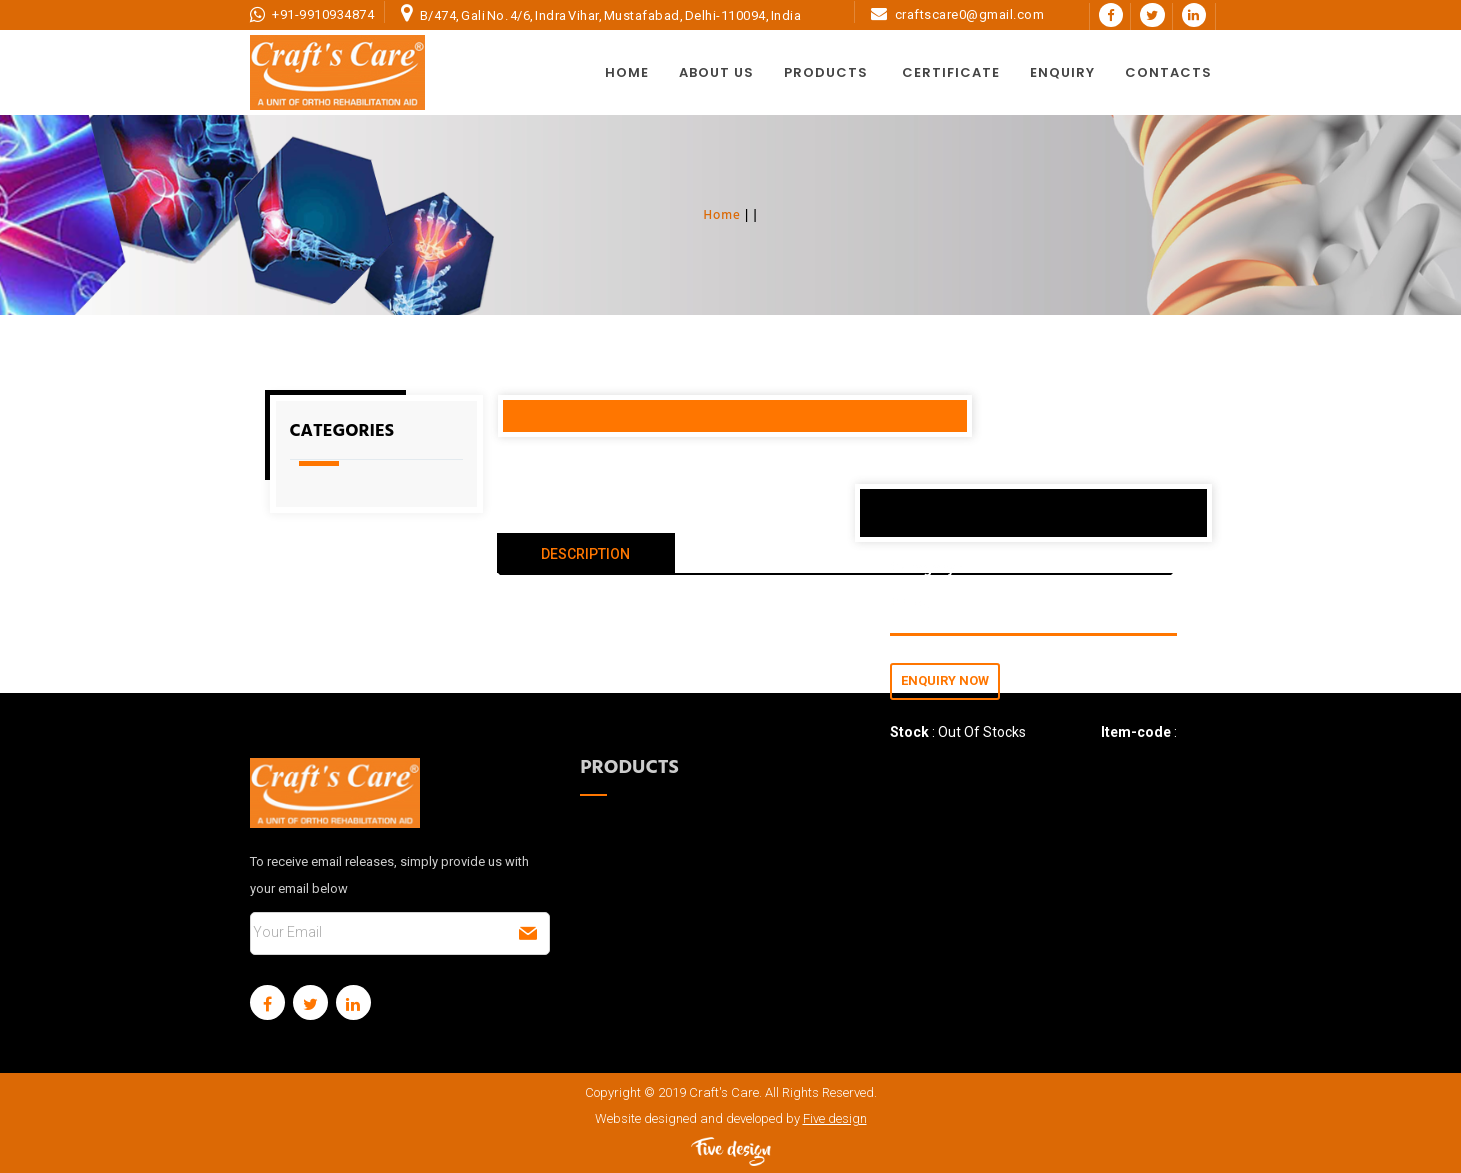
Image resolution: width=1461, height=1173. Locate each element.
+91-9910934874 (323, 14)
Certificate (951, 72)
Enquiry (1062, 72)
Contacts (1168, 72)
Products (826, 72)
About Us (716, 72)
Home (627, 72)
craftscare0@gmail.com (970, 14)
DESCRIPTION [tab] (585, 554)
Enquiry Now (945, 680)
